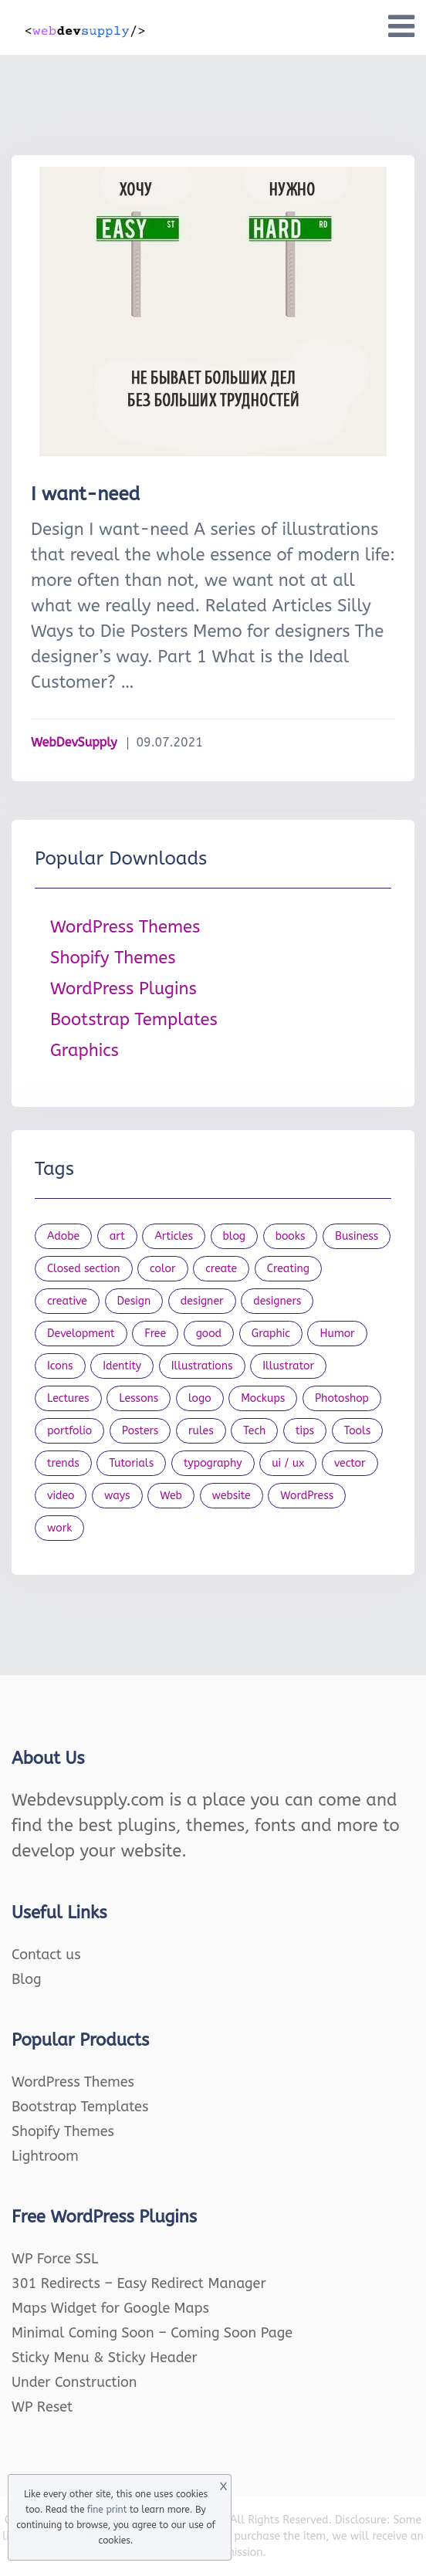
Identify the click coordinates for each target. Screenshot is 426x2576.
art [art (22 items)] (117, 1236)
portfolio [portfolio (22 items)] (69, 1430)
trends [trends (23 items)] (63, 1463)
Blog (27, 1979)
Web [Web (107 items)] (171, 1495)
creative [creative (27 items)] (67, 1301)
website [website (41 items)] (231, 1495)
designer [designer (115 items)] (202, 1301)
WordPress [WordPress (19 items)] (306, 1495)
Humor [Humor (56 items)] (337, 1333)
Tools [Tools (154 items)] (357, 1430)
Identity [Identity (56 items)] (122, 1366)
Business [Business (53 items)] (356, 1236)
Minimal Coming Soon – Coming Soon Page (152, 2332)
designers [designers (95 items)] (277, 1301)
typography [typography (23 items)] (213, 1463)
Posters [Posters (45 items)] (140, 1430)
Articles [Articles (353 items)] (173, 1236)
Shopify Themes (113, 958)
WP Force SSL (55, 2258)
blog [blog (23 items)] (234, 1236)
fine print (107, 2509)
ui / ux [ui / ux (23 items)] (288, 1463)
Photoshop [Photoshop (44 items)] (342, 1398)
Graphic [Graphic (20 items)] (271, 1333)
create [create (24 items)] (221, 1268)
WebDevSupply (74, 742)
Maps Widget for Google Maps (110, 2308)
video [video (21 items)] (60, 1495)
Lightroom (45, 2156)
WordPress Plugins (123, 989)
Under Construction (74, 2382)
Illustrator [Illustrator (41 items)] (288, 1366)
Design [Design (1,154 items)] (134, 1301)
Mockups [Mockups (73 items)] (263, 1398)
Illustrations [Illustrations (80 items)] (202, 1366)
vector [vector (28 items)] (350, 1463)
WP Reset (42, 2406)
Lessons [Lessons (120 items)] (138, 1398)
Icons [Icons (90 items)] (60, 1366)
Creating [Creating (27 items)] (288, 1268)
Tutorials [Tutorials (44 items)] (131, 1463)
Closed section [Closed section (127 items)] (83, 1268)
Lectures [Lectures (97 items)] (68, 1398)
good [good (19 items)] (209, 1333)
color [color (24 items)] (162, 1268)
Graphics (84, 1051)
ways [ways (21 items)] (117, 1495)
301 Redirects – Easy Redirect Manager (139, 2283)
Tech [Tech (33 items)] (254, 1430)
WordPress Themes (125, 927)
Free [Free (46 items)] (155, 1333)
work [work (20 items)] (59, 1528)
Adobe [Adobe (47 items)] (63, 1236)
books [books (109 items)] (291, 1236)
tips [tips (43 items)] (305, 1430)
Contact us (46, 1954)
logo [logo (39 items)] (199, 1398)
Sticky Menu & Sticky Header (105, 2357)
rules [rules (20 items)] (201, 1430)
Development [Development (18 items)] (81, 1333)
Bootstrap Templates (134, 1020)
